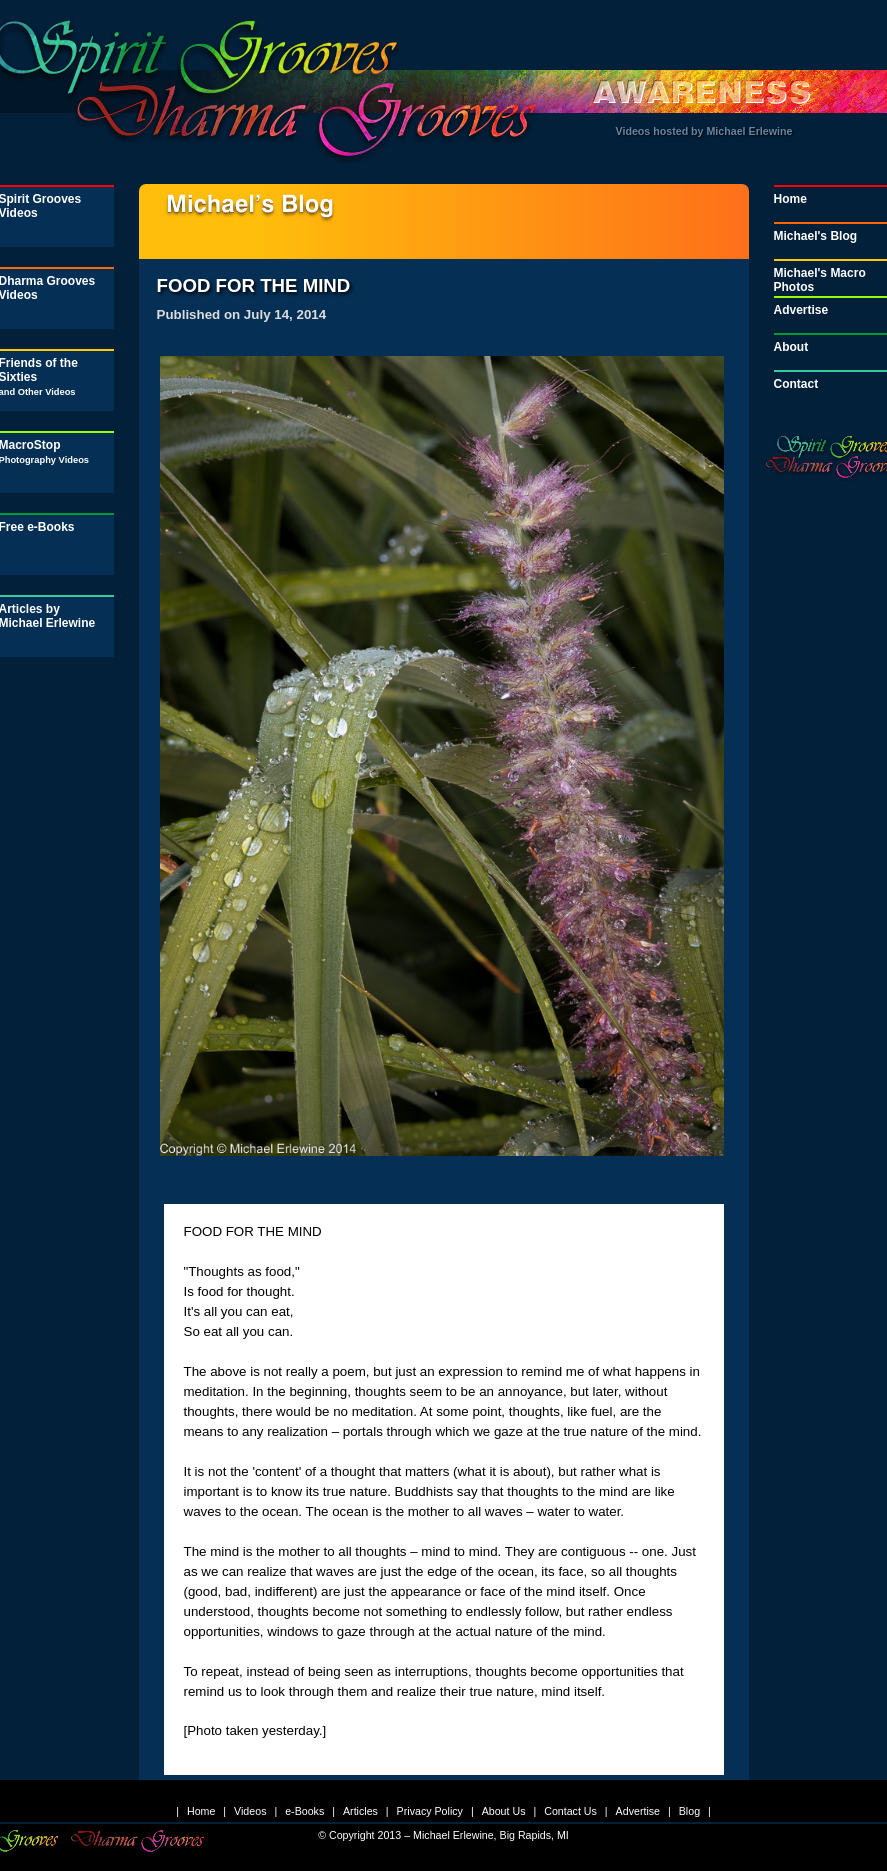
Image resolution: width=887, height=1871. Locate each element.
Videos (250, 1811)
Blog (689, 1811)
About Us (504, 1811)
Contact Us (570, 1811)
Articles (360, 1811)
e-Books (304, 1811)
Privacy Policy (430, 1811)
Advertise (638, 1811)
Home (201, 1811)
